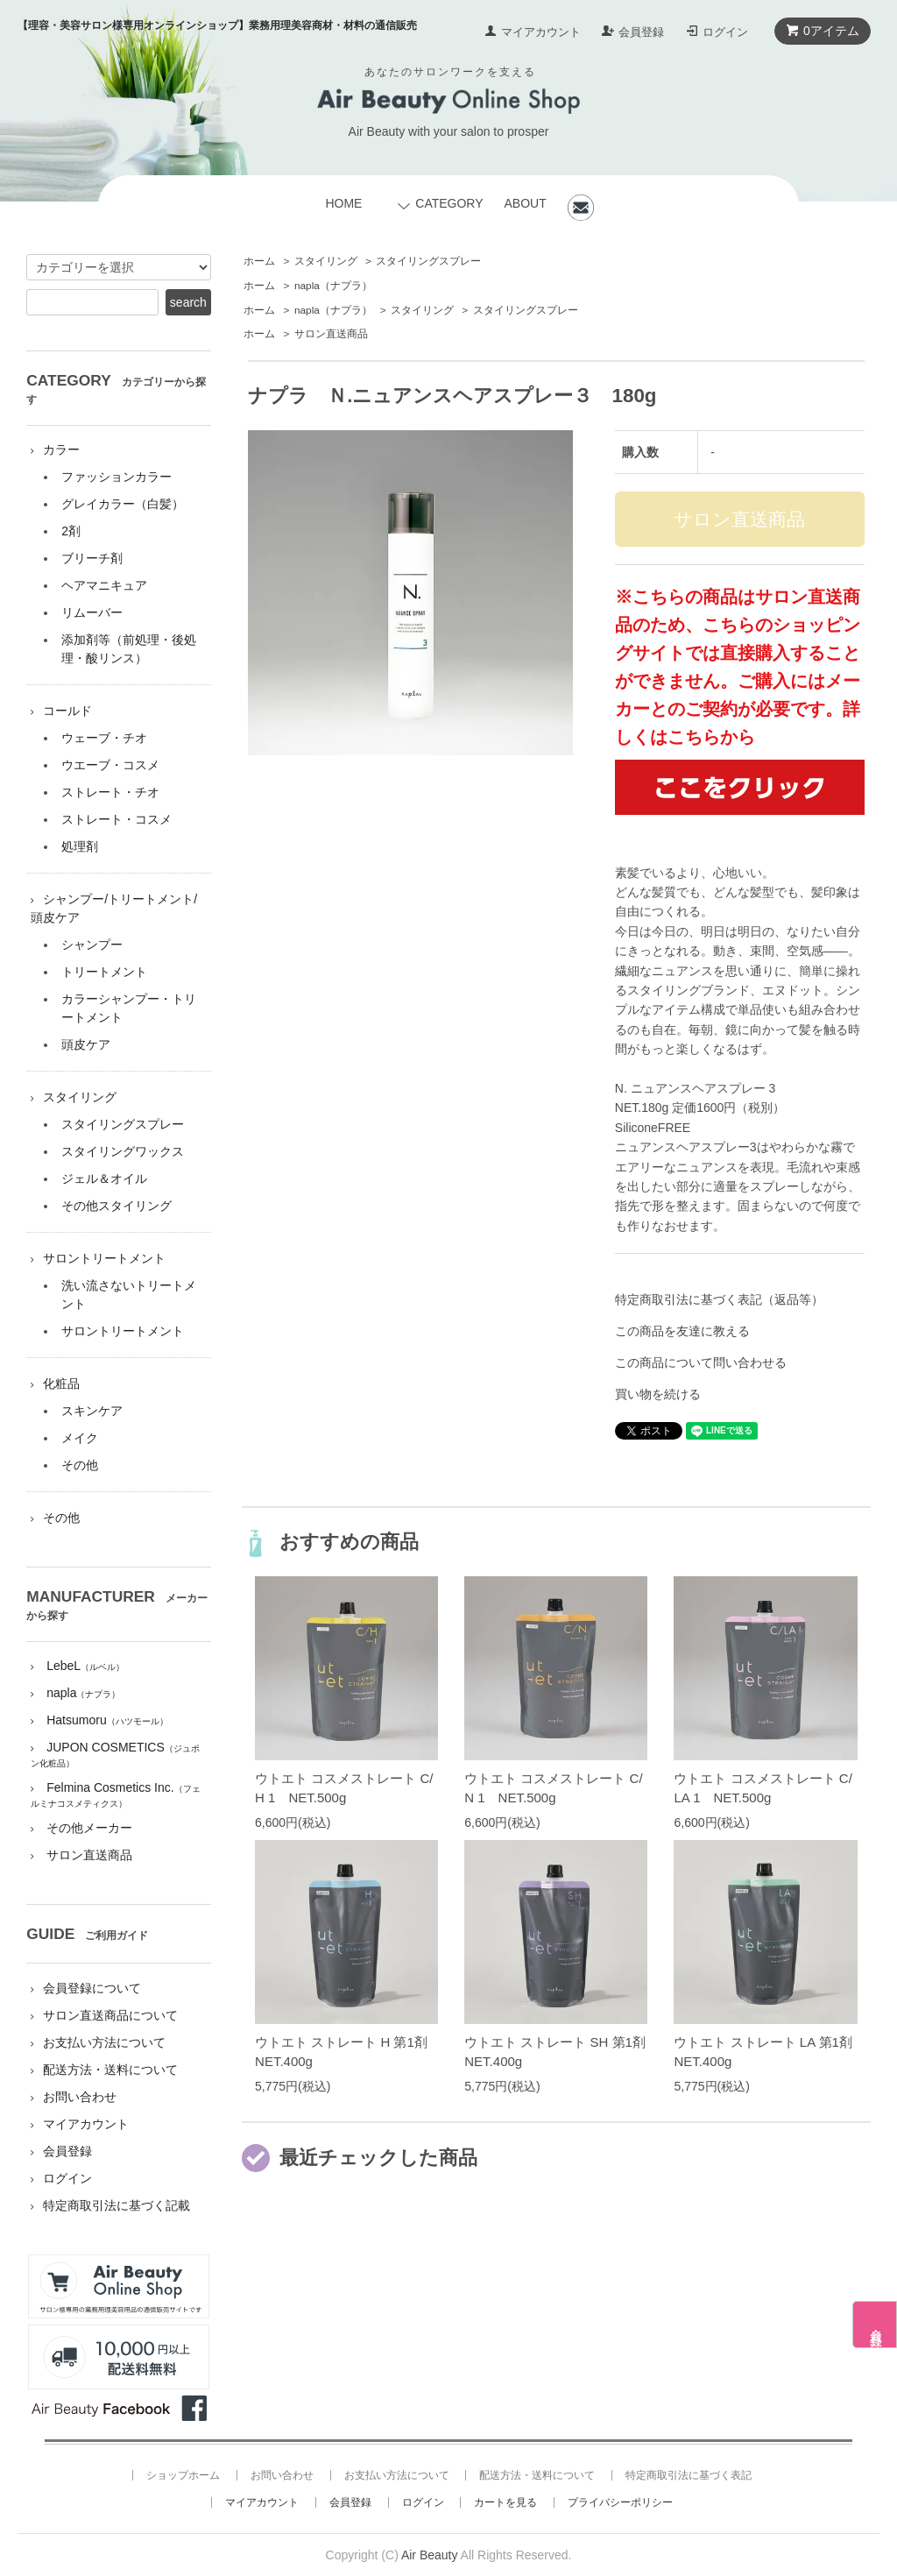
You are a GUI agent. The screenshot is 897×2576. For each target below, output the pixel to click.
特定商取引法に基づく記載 (116, 2205)
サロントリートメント (104, 1258)
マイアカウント (541, 32)
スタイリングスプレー (428, 261)
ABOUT (525, 203)
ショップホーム (183, 2475)
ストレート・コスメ (116, 819)
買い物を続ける (658, 1394)
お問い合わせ (80, 2097)
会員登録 (641, 32)
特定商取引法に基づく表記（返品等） (719, 1299)
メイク (79, 1438)
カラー (61, 449)
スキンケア (92, 1411)
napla (333, 286)
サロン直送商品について (110, 2015)
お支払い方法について (104, 2042)
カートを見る (505, 2502)
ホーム (259, 261)
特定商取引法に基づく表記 (688, 2475)
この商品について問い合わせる (701, 1362)
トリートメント (104, 972)
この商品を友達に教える (682, 1331)
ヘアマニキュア (104, 585)
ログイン (725, 32)
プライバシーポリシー (620, 2502)
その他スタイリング (116, 1206)
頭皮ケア (85, 1044)
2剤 (71, 531)
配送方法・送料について (110, 2070)
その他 (79, 1465)
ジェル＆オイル (104, 1178)
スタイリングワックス (122, 1151)
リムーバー (92, 612)
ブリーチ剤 (92, 558)
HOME (343, 203)
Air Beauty (429, 2555)
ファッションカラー (116, 477)
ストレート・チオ (110, 792)
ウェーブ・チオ (104, 738)
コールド (67, 711)
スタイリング (325, 261)
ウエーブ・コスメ (110, 765)
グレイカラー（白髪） (122, 504)
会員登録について (92, 1988)
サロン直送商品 (331, 334)
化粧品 (61, 1383)
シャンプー (92, 945)
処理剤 (79, 846)
